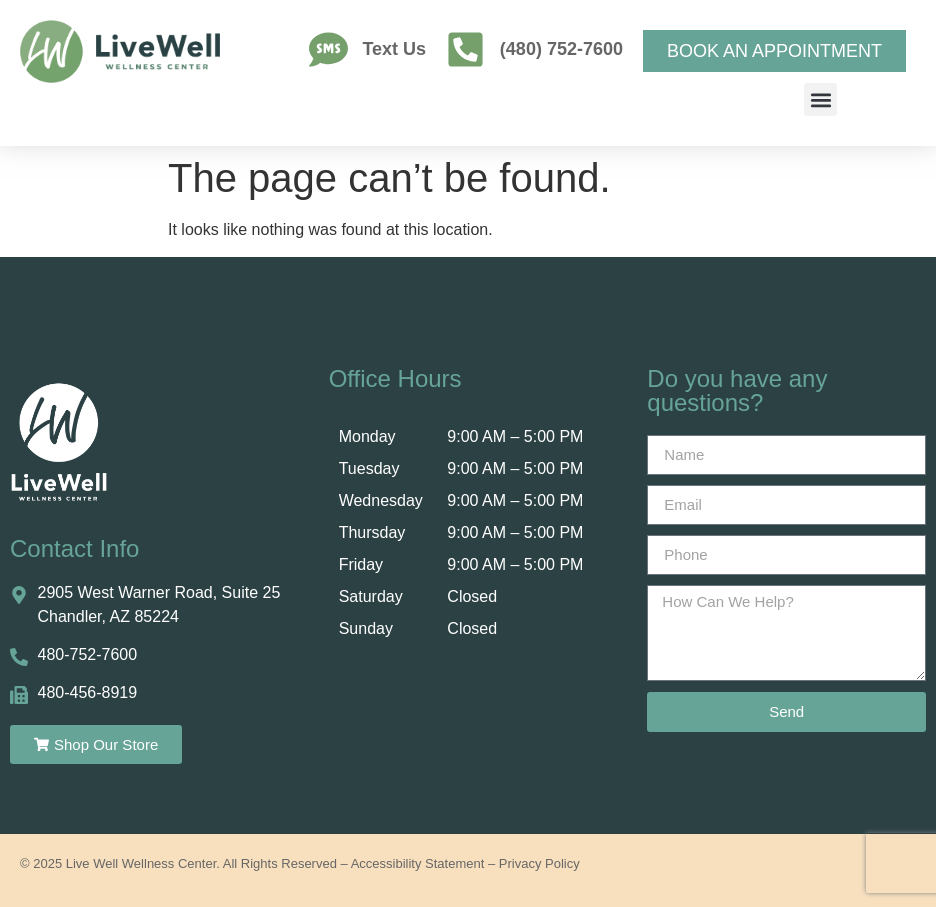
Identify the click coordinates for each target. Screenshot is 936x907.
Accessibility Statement (418, 863)
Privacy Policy (539, 863)
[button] (820, 99)
